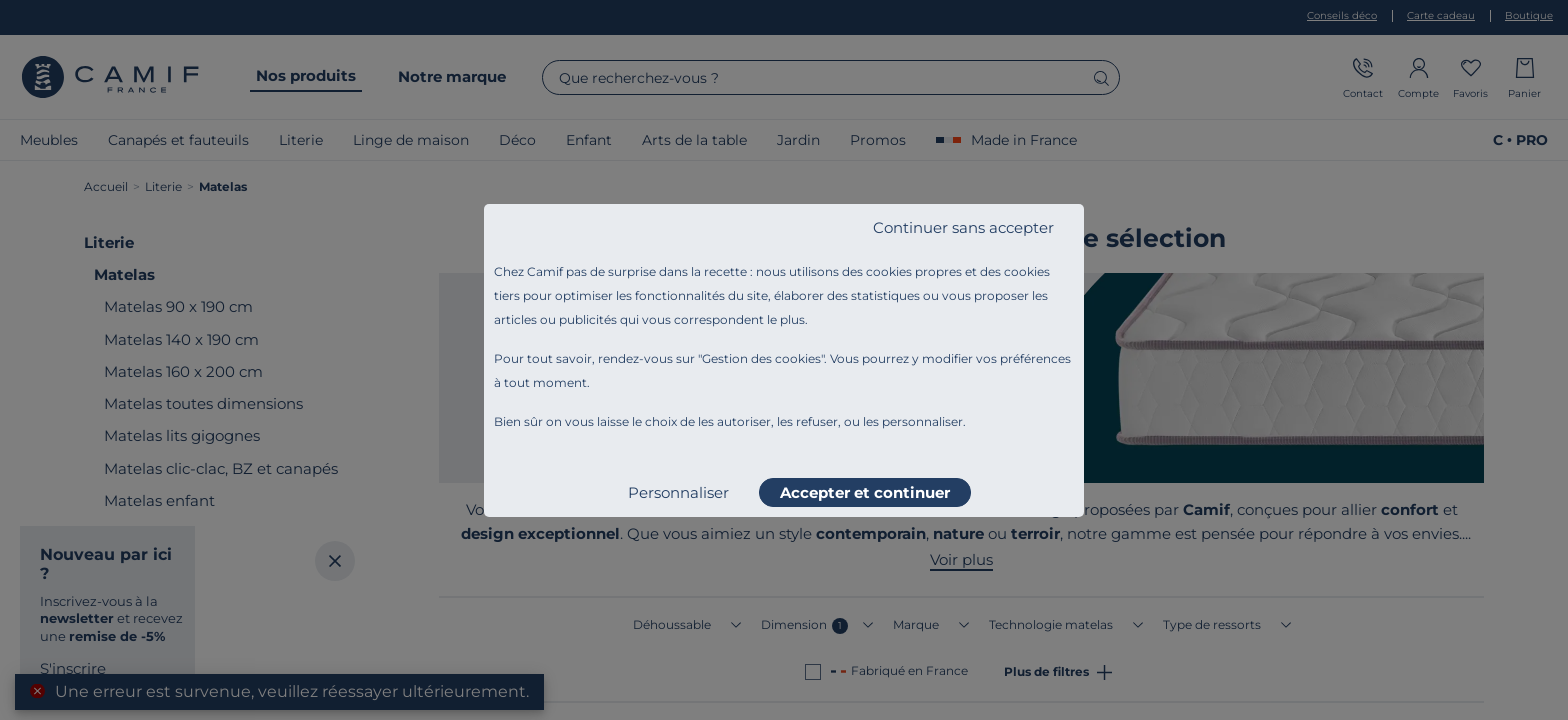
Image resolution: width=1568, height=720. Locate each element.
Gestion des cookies (761, 358)
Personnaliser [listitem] (678, 492)
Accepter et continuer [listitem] (865, 492)
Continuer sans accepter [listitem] (963, 227)
